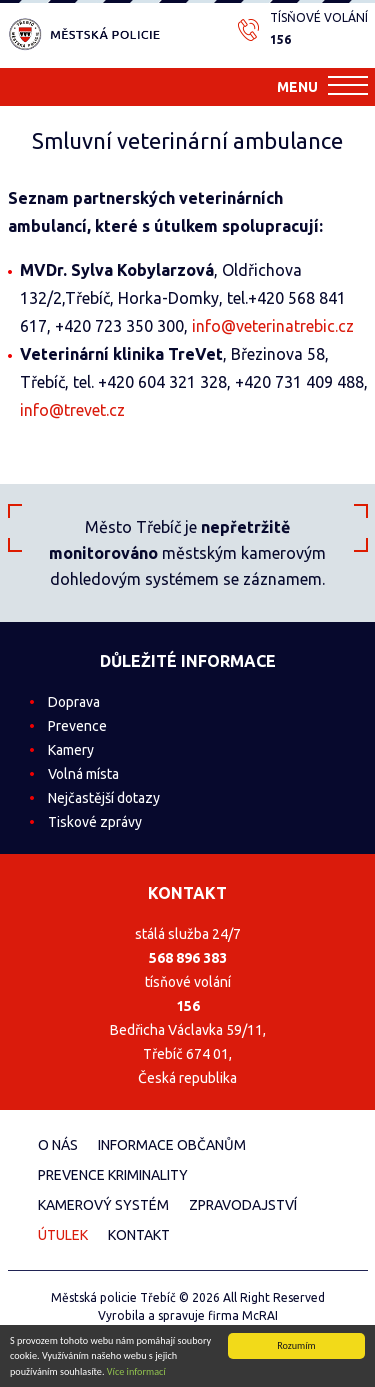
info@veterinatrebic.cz (273, 326)
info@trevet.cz (72, 410)
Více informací (136, 1374)
